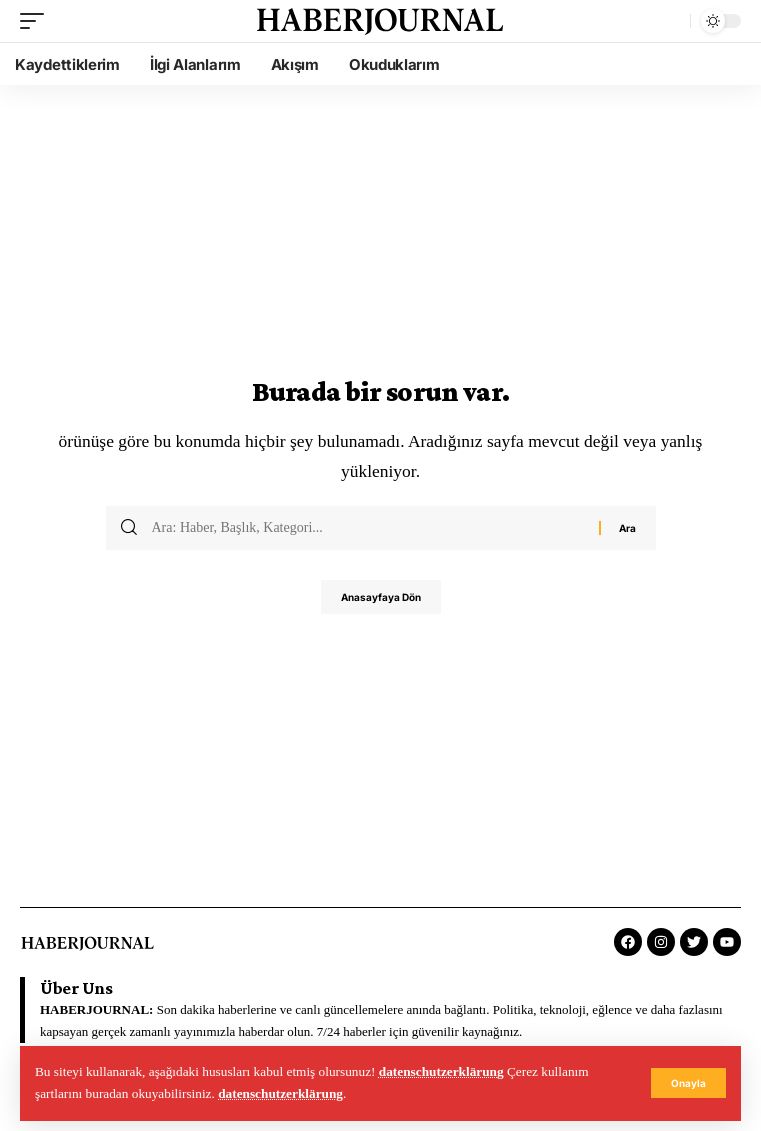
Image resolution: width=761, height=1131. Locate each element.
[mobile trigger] (37, 21)
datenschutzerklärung (441, 1071)
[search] (670, 21)
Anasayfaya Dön (381, 597)
